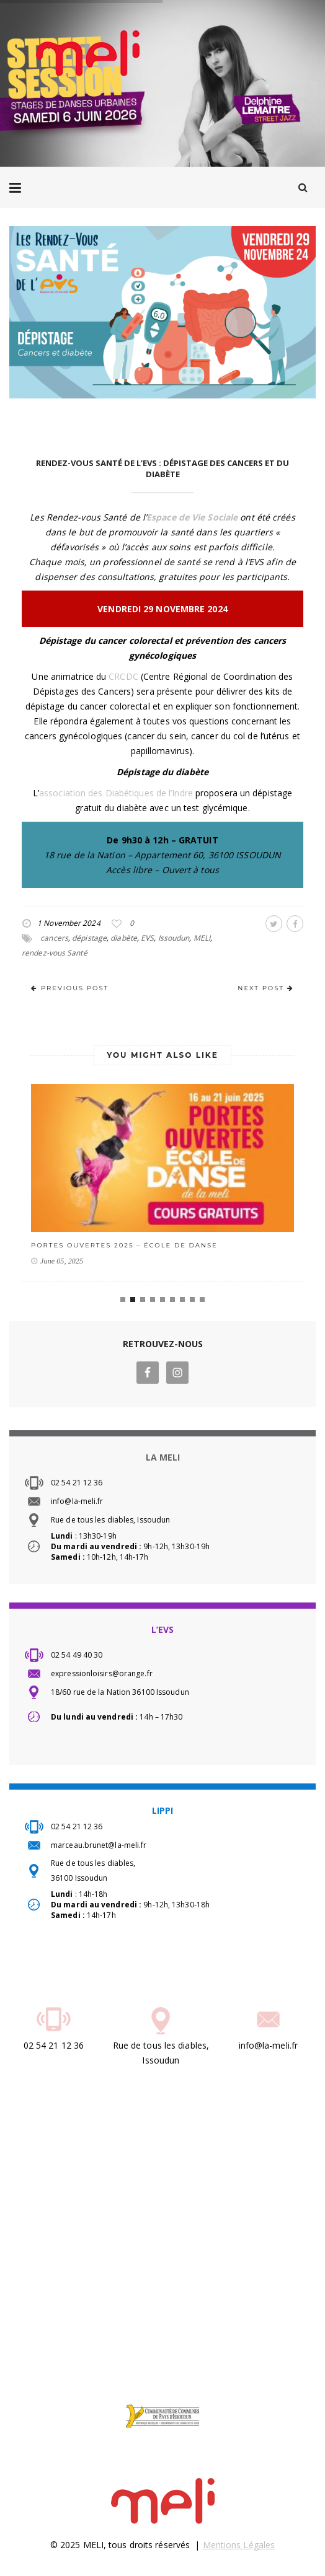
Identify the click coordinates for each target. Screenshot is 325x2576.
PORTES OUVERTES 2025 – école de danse (124, 1245)
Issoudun (174, 938)
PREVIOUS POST (70, 988)
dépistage (89, 938)
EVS (147, 938)
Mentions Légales (239, 2545)
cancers (54, 938)
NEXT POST (266, 988)
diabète (123, 938)
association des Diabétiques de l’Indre (116, 793)
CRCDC (123, 676)
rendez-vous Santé (54, 952)
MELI (202, 938)
